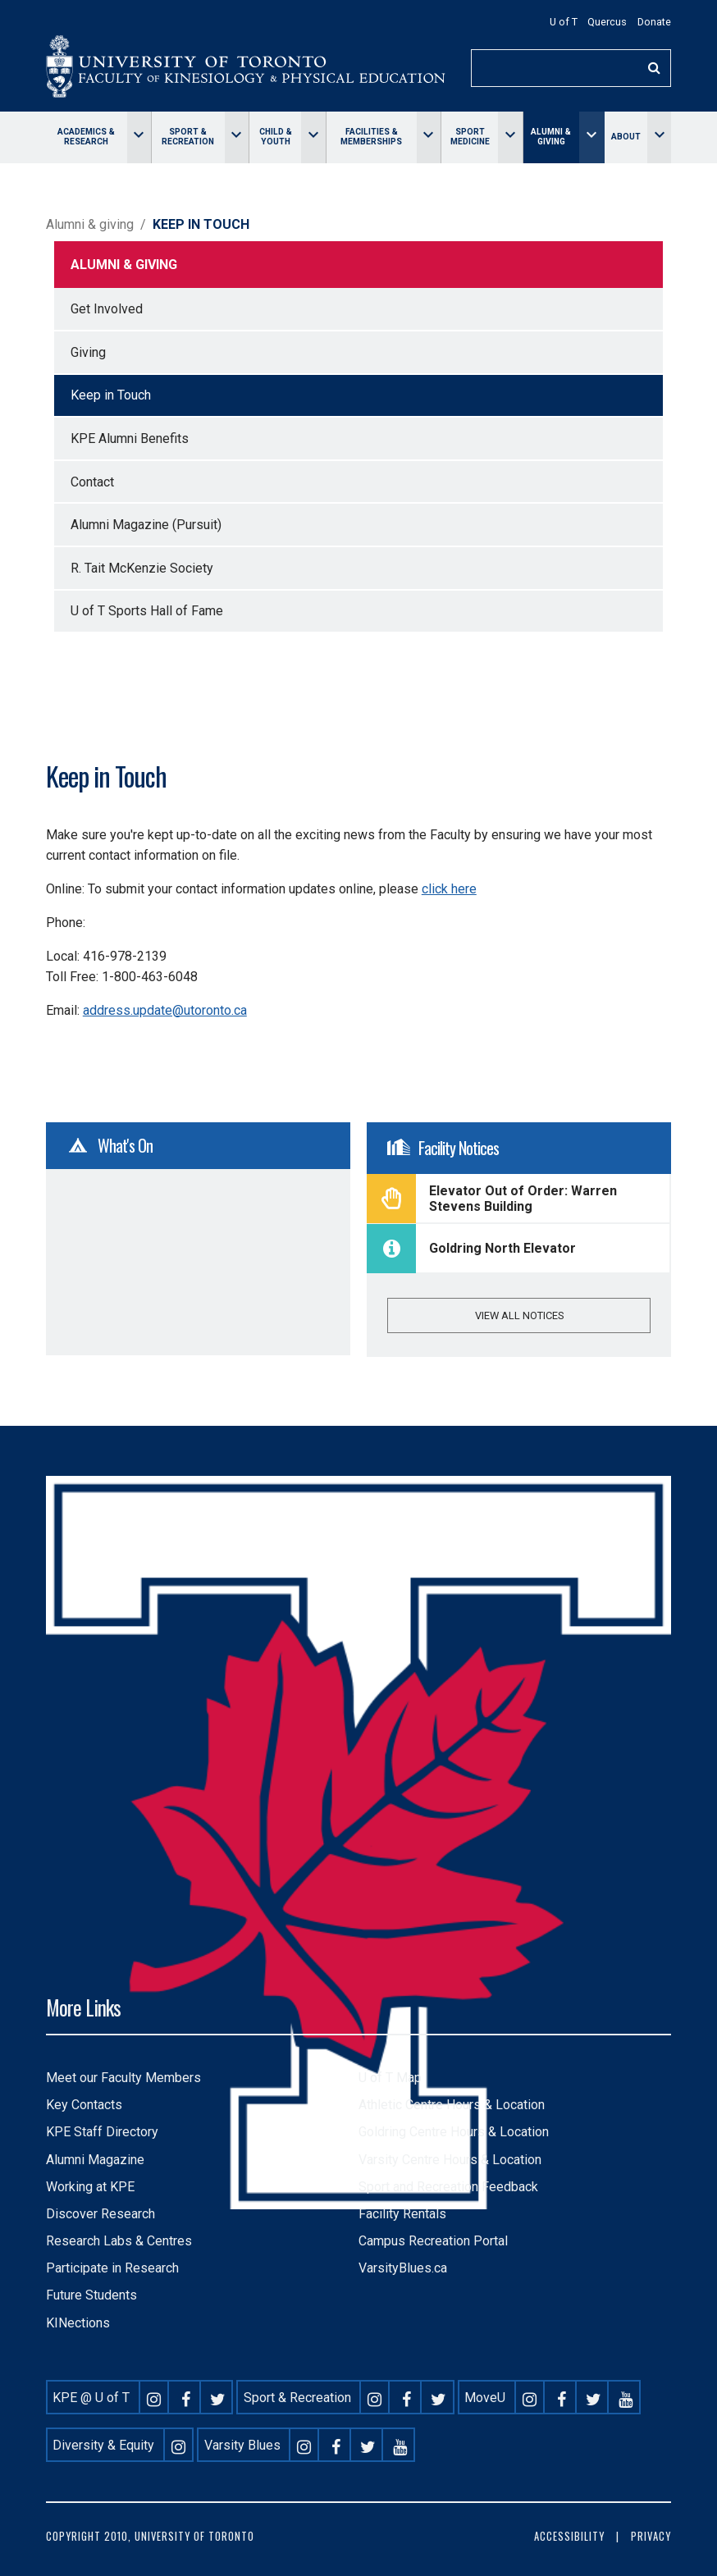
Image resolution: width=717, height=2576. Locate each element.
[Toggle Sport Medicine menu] (510, 137)
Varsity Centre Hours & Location (449, 2159)
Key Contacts (84, 2104)
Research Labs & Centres (119, 2241)
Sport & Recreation (188, 137)
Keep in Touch (111, 395)
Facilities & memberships (371, 137)
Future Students (91, 2295)
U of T (564, 22)
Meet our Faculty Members (123, 2077)
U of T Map (390, 2077)
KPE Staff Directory (102, 2132)
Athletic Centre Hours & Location (451, 2104)
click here (449, 889)
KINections (78, 2323)
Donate (654, 22)
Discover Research (100, 2214)
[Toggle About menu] (659, 137)
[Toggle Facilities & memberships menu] (429, 137)
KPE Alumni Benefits (130, 438)
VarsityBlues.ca (402, 2268)
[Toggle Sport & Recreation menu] (237, 137)
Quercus (607, 22)
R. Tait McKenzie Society (142, 568)
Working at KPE (90, 2187)
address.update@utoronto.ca (165, 1010)
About (626, 136)
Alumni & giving (551, 137)
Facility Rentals (402, 2214)
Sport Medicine (470, 137)
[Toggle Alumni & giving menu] (591, 137)
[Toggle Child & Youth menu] (313, 137)
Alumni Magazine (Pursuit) (146, 524)
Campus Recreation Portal (433, 2241)
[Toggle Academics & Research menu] (139, 137)
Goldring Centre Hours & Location (453, 2132)
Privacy (651, 2536)
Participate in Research (112, 2268)
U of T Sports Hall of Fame (147, 611)
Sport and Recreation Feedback (448, 2187)
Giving (88, 352)
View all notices (519, 1315)
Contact (92, 482)
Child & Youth (275, 137)
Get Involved (107, 309)
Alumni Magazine (95, 2159)
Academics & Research (86, 137)
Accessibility (569, 2536)
